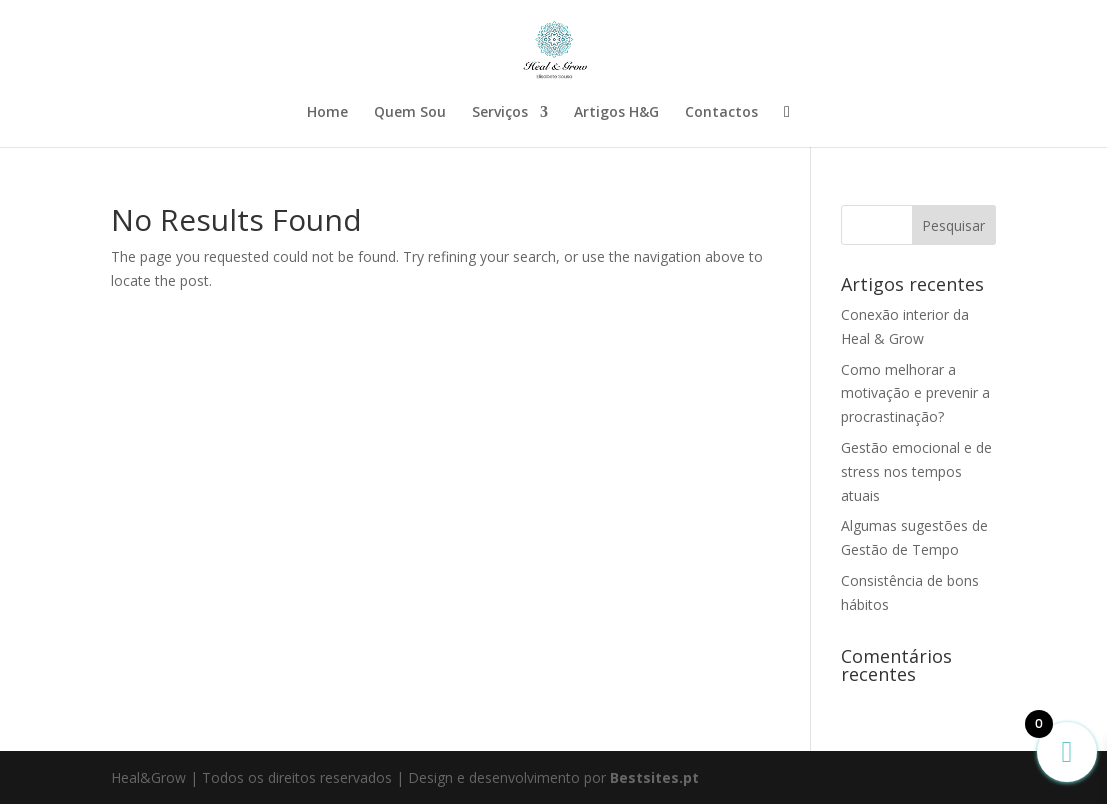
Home (327, 113)
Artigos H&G (616, 113)
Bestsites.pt (654, 777)
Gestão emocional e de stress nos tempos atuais (916, 471)
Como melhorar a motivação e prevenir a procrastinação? (915, 393)
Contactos (721, 113)
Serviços (500, 113)
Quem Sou (410, 113)
